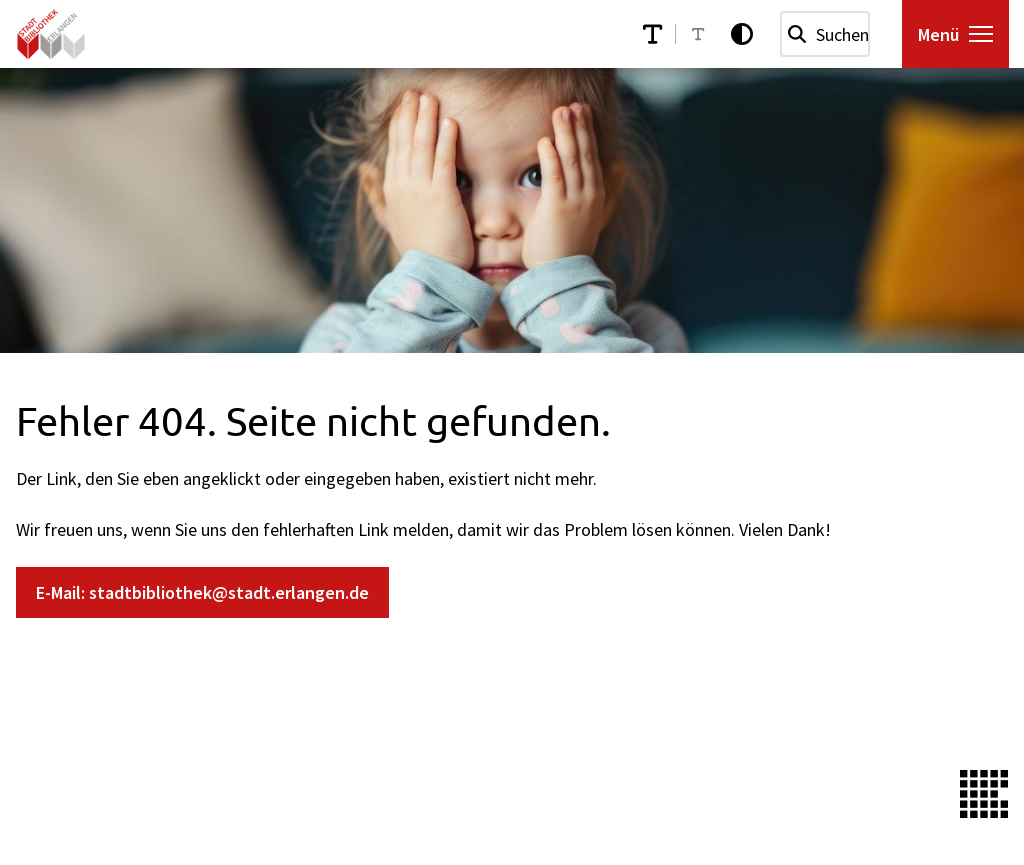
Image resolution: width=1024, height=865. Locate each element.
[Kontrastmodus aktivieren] (742, 34)
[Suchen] (797, 34)
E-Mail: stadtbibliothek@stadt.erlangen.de (202, 592)
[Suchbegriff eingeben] (825, 34)
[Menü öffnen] (955, 34)
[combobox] (825, 34)
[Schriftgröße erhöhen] (653, 34)
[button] (981, 34)
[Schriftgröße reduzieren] (698, 34)
